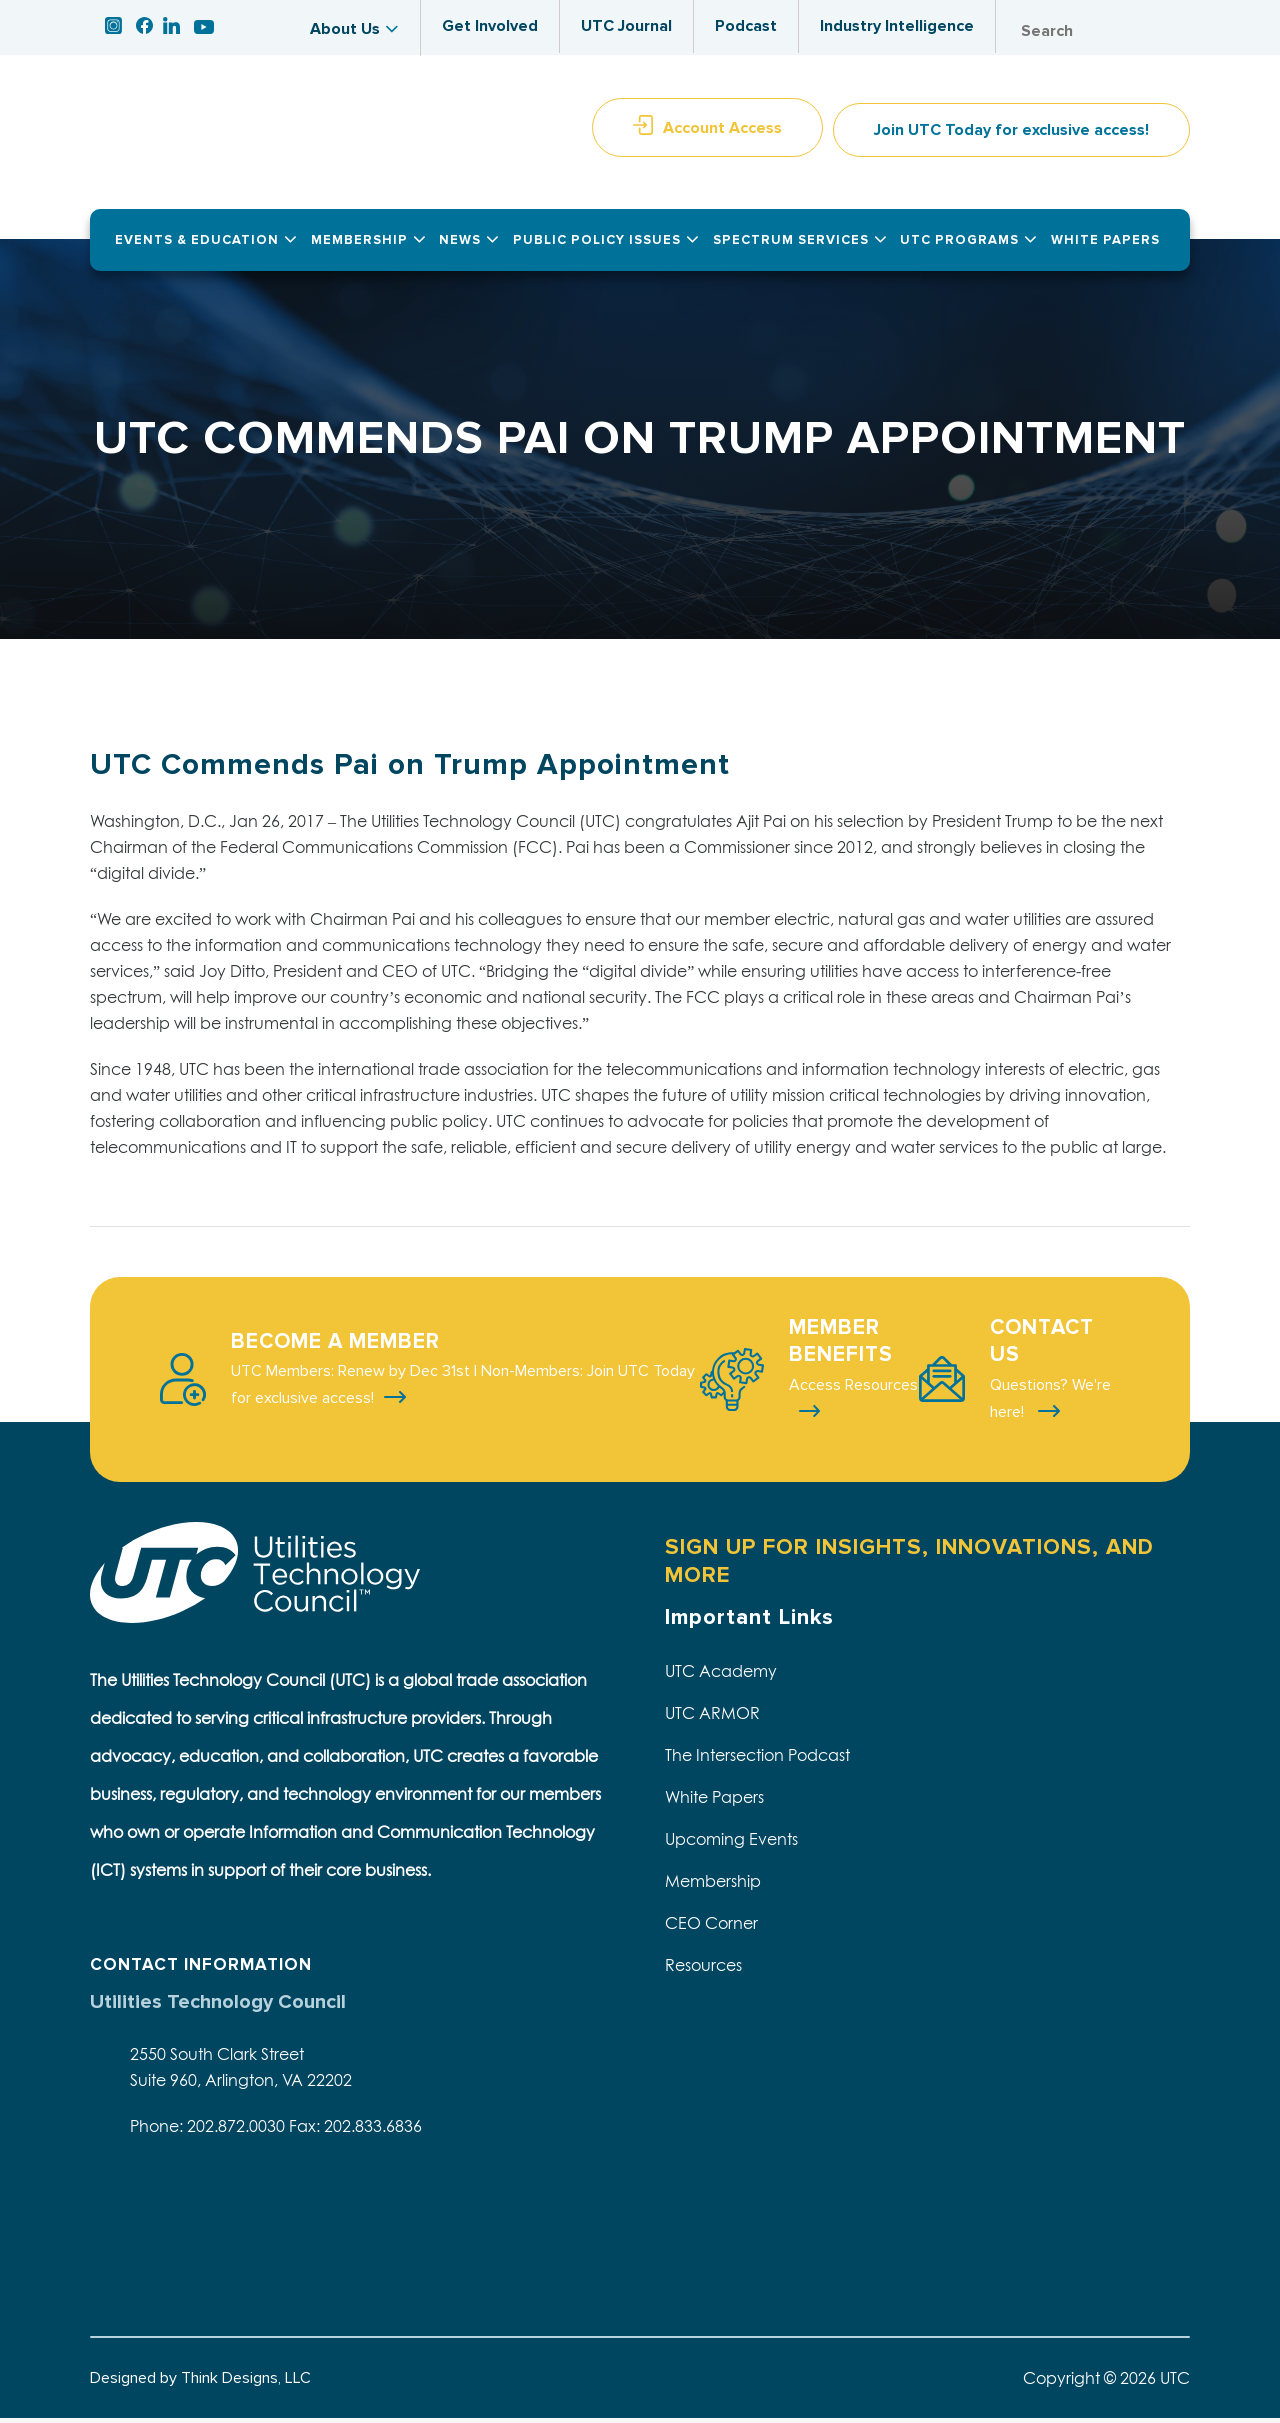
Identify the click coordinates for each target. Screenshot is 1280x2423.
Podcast (746, 26)
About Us (345, 29)
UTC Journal (626, 26)
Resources (703, 1970)
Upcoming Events (731, 1844)
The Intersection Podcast (757, 1760)
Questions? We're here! (1050, 1403)
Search (1170, 31)
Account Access (722, 133)
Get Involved (490, 26)
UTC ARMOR (712, 1718)
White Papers (714, 1802)
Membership (713, 1886)
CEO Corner (711, 1928)
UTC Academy (721, 1676)
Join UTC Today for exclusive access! (1011, 136)
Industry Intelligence (897, 26)
